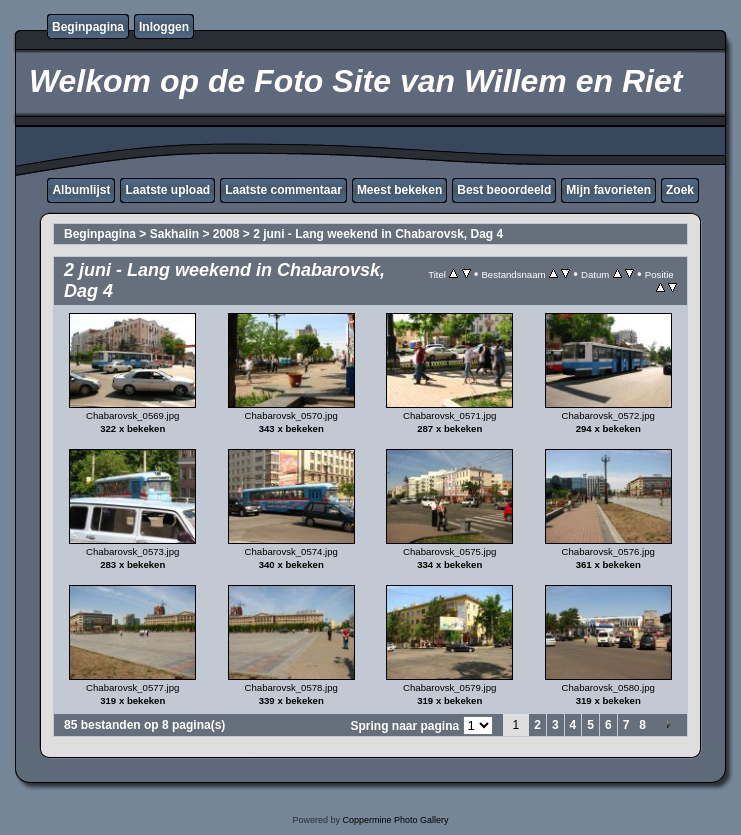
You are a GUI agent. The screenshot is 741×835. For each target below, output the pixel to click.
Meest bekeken (399, 190)
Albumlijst (81, 190)
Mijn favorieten (608, 190)
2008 (226, 234)
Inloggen (164, 27)
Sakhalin (174, 234)
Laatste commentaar (283, 190)
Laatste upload (167, 190)
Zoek (680, 190)
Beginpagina (88, 27)
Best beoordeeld (504, 190)
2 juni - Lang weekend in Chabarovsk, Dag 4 (378, 234)
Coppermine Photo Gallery (395, 820)
